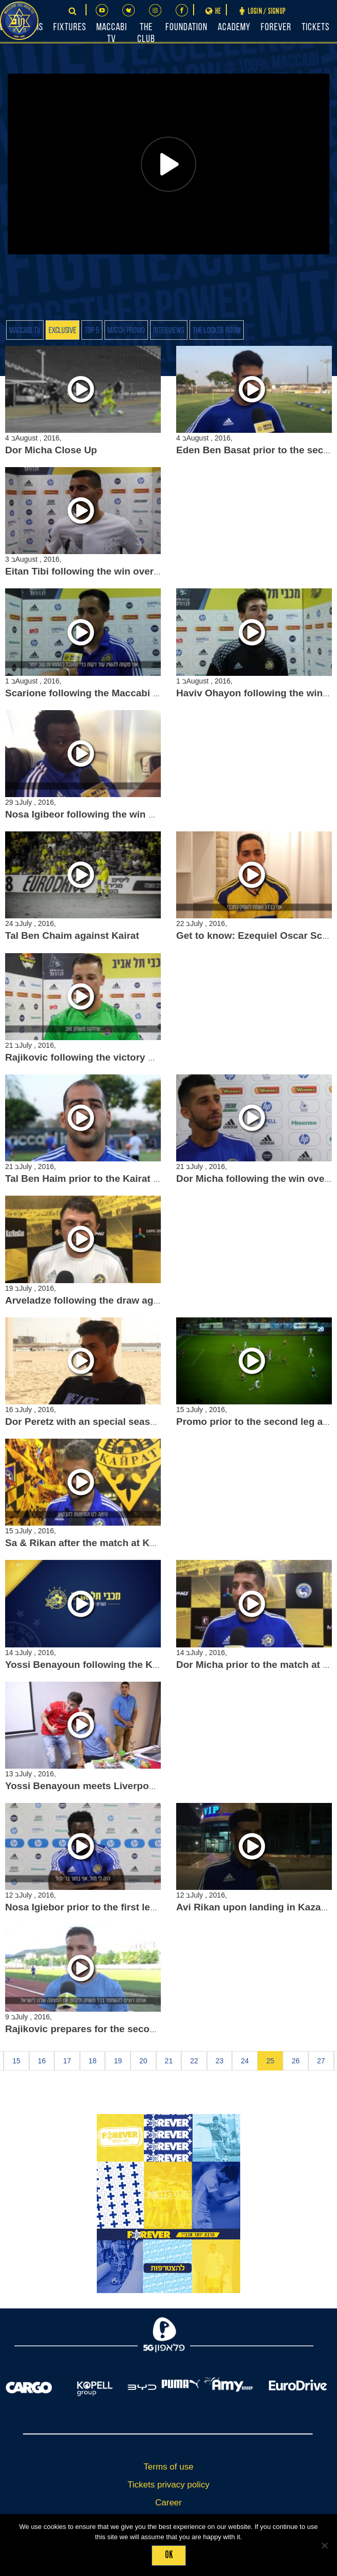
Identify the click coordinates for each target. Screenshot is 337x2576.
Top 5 (92, 330)
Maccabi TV (24, 330)
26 (295, 2061)
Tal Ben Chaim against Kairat (72, 935)
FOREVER (276, 28)
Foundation (186, 28)
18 (93, 2061)
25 (270, 2061)
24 (245, 2061)
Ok (169, 2554)
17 (67, 2061)
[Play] (168, 164)
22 (194, 2061)
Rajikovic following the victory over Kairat (102, 1057)
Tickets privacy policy (168, 2485)
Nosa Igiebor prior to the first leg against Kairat (114, 1907)
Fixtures (69, 28)
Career (168, 2502)
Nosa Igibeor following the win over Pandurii (107, 814)
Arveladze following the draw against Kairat (105, 1300)
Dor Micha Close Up (51, 450)
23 (220, 2061)
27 (321, 2061)
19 (118, 2061)
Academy (234, 28)
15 (16, 2061)
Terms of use (168, 2467)
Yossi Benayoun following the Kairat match (104, 1664)
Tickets (315, 28)
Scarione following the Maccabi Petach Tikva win (118, 693)
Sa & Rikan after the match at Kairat (87, 1542)
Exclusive (62, 330)
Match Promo (126, 330)
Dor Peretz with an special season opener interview (123, 1421)
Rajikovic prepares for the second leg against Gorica (126, 2028)
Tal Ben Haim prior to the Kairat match (93, 1178)
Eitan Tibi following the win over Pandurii (100, 571)
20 (143, 2061)
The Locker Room (217, 330)
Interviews (168, 330)
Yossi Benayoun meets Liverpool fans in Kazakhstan (126, 1785)
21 (169, 2061)
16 (42, 2061)
